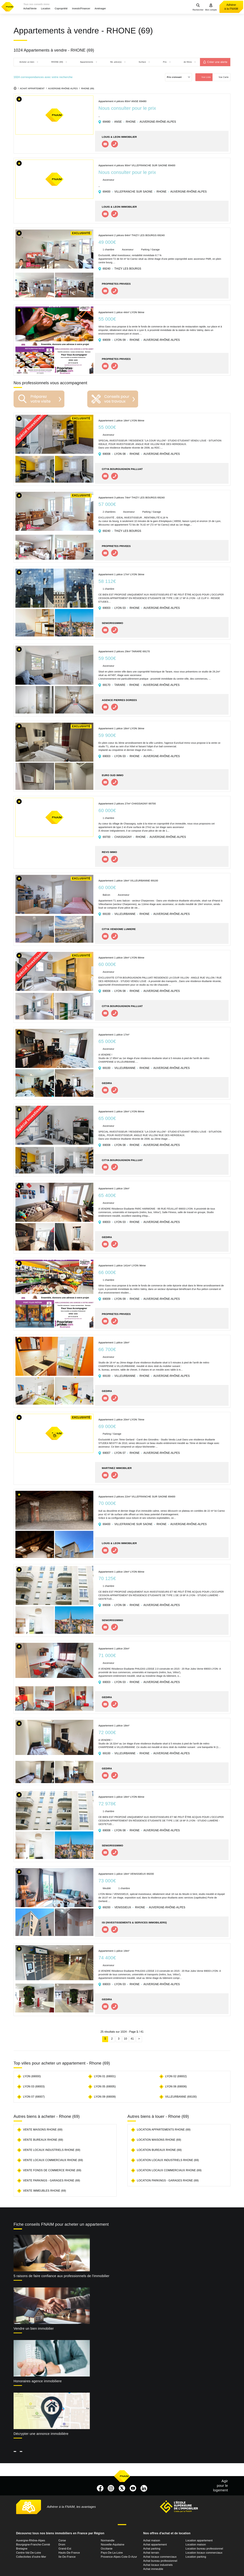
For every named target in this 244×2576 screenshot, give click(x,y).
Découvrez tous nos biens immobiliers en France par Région (60, 2533)
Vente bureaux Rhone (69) (43, 2139)
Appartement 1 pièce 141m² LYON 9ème (122, 1265)
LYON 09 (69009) (105, 2096)
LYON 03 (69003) (34, 2086)
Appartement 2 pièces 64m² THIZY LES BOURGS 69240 (131, 235)
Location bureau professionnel (204, 2548)
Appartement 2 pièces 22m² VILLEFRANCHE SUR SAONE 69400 (136, 1496)
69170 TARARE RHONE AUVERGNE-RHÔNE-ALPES (141, 684)
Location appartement (199, 2540)
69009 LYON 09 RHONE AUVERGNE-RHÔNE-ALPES (141, 339)
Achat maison (151, 2540)
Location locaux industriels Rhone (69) (168, 2160)
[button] (30, 8)
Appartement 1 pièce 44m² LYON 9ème (121, 312)
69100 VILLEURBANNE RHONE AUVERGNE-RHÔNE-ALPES (146, 913)
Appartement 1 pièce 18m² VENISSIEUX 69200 (126, 1873)
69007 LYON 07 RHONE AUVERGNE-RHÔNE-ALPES (141, 1452)
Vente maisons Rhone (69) (43, 2129)
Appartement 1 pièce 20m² (113, 1648)
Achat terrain (151, 2552)
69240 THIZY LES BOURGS (122, 268)
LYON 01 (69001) (105, 2076)
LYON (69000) (32, 2076)
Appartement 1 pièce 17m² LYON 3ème (121, 574)
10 (125, 2038)
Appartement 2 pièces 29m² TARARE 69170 (124, 651)
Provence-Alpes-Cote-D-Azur (119, 2556)
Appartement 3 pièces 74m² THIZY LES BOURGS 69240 (131, 497)
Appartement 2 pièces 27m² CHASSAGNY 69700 (127, 803)
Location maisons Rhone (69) (159, 2139)
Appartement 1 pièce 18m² (113, 1342)
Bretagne (21, 2548)
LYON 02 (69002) (176, 2076)
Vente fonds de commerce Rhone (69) (52, 2170)
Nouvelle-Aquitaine (112, 2544)
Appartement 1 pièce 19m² (113, 1188)
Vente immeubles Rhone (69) (44, 2190)
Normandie (108, 2540)
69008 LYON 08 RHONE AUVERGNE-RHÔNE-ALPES (141, 453)
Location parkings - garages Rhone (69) (168, 2180)
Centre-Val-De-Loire (28, 2552)
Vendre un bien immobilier (34, 2328)
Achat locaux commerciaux (160, 2556)
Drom (61, 2544)
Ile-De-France (67, 2556)
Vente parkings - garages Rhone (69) (51, 2180)
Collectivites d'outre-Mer (31, 2556)
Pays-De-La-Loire (112, 2552)
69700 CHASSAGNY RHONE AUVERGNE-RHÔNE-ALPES (144, 836)
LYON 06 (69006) (176, 2086)
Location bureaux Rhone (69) (159, 2150)
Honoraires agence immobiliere (38, 2381)
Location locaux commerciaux (204, 2552)
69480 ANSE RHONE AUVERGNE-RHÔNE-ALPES (139, 121)
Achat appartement (155, 2544)
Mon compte (211, 10)
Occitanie (107, 2548)
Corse (62, 2540)
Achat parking (151, 2548)
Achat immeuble (153, 2569)
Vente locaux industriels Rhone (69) (51, 2150)
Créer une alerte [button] (217, 62)
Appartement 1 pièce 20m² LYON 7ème (121, 1419)
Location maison (196, 2544)
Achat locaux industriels (158, 2564)
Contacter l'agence (105, 144)
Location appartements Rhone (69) (164, 2129)
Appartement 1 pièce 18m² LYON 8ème (121, 420)
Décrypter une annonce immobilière (41, 2434)
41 (132, 2038)
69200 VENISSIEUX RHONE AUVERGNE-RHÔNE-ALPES (144, 1907)
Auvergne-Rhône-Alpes (30, 2540)
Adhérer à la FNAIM (231, 6)
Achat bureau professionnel (160, 2560)
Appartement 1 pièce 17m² (113, 1034)
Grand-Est (64, 2548)
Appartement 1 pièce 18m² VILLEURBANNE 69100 (128, 880)
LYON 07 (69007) (34, 2096)
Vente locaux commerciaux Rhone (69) (53, 2160)
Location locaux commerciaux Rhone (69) (169, 2170)
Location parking (196, 2556)
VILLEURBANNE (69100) (181, 2096)
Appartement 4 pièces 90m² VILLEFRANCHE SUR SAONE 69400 (136, 165)
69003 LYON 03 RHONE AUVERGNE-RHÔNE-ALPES (141, 607)
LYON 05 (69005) (105, 2086)
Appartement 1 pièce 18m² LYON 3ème (121, 728)
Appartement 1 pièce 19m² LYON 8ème (121, 1571)
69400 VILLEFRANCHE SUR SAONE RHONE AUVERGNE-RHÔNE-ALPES (155, 191)
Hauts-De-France (69, 2552)
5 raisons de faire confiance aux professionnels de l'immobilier (61, 2276)
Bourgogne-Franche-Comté (33, 2544)
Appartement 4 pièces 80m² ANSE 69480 (122, 101)
